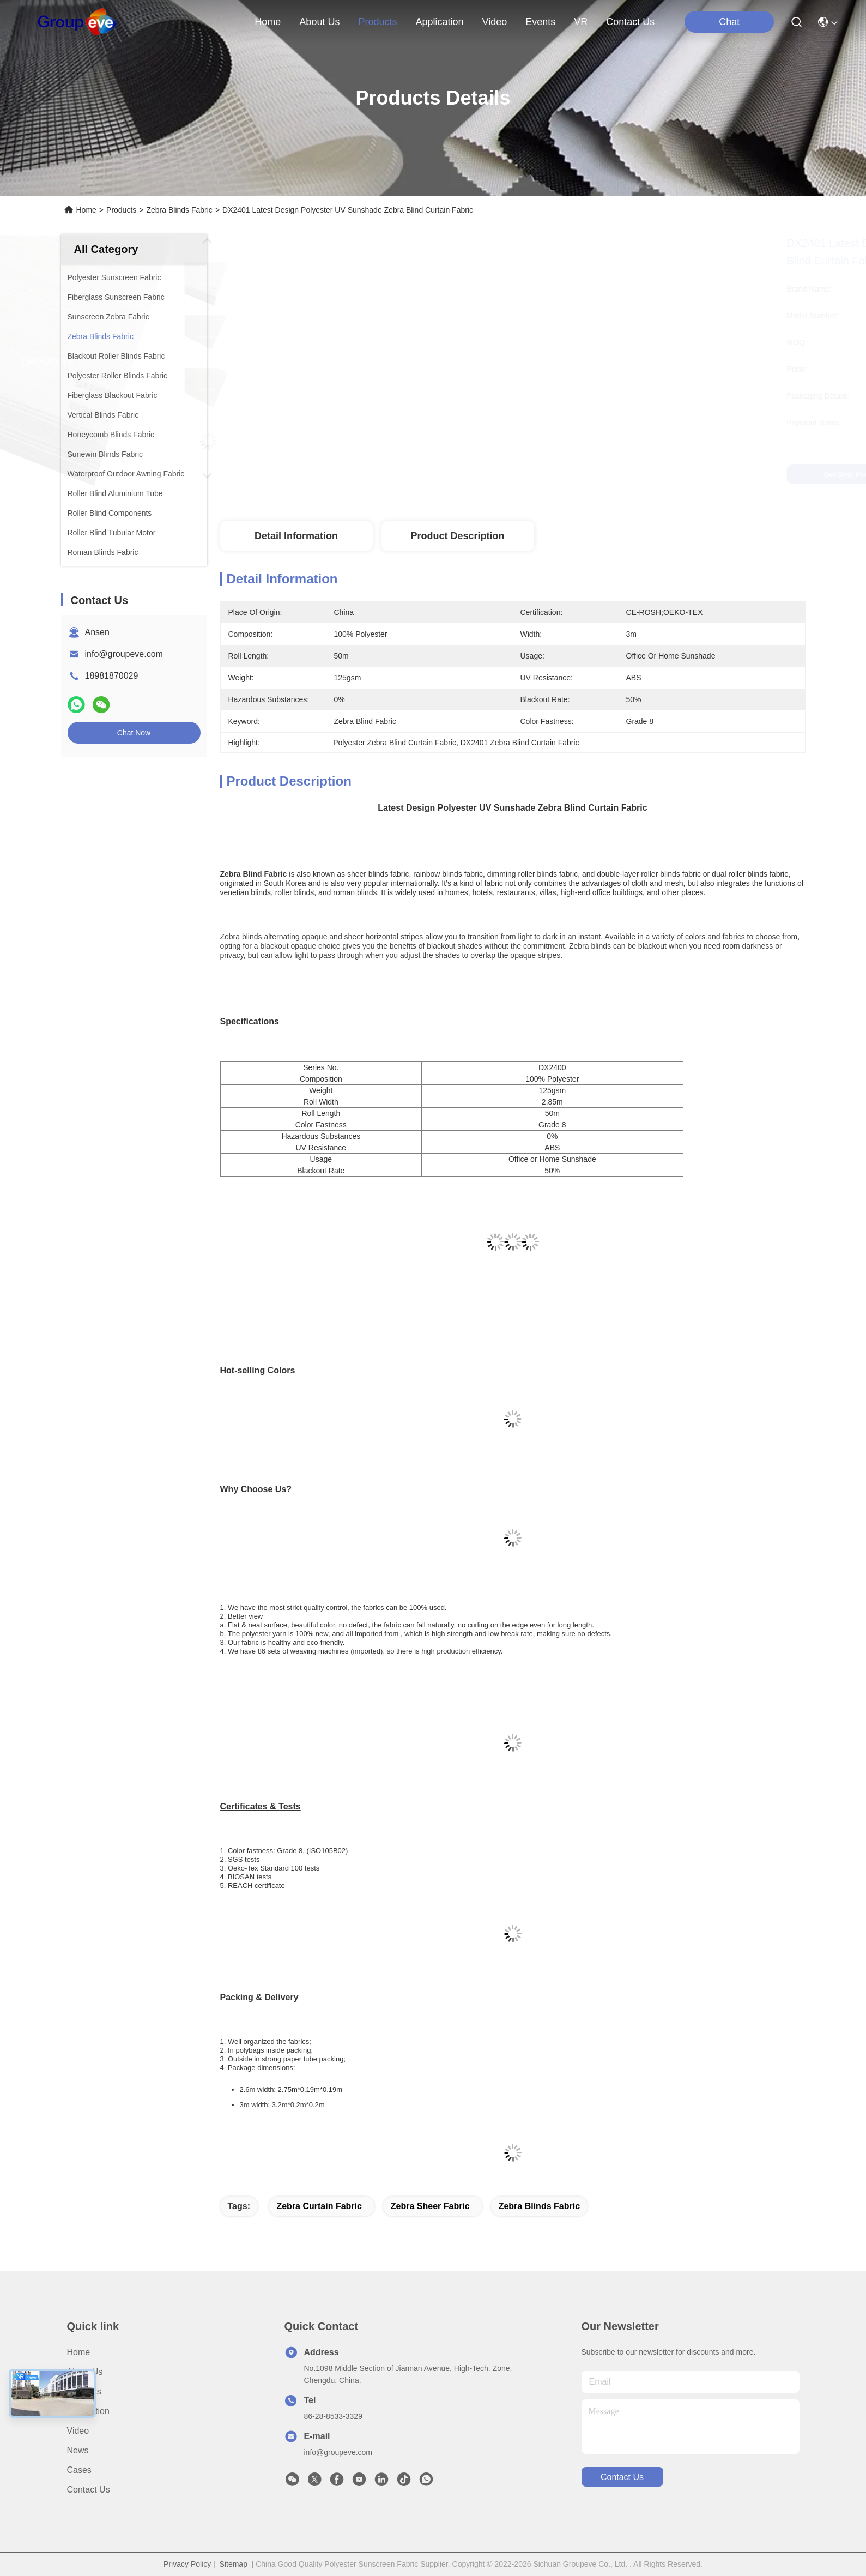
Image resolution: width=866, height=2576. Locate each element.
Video (78, 2430)
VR (581, 21)
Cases (79, 2470)
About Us (85, 2371)
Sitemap (233, 2564)
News (78, 2450)
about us (319, 21)
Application (88, 2411)
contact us (630, 21)
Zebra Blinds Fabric (179, 210)
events (540, 21)
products (377, 21)
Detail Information (296, 535)
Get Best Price (609, 474)
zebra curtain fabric (318, 2206)
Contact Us (88, 2489)
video (494, 21)
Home (268, 21)
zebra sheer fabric (430, 2206)
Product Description (457, 535)
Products (121, 210)
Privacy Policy (187, 2564)
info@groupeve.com (124, 654)
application (439, 21)
